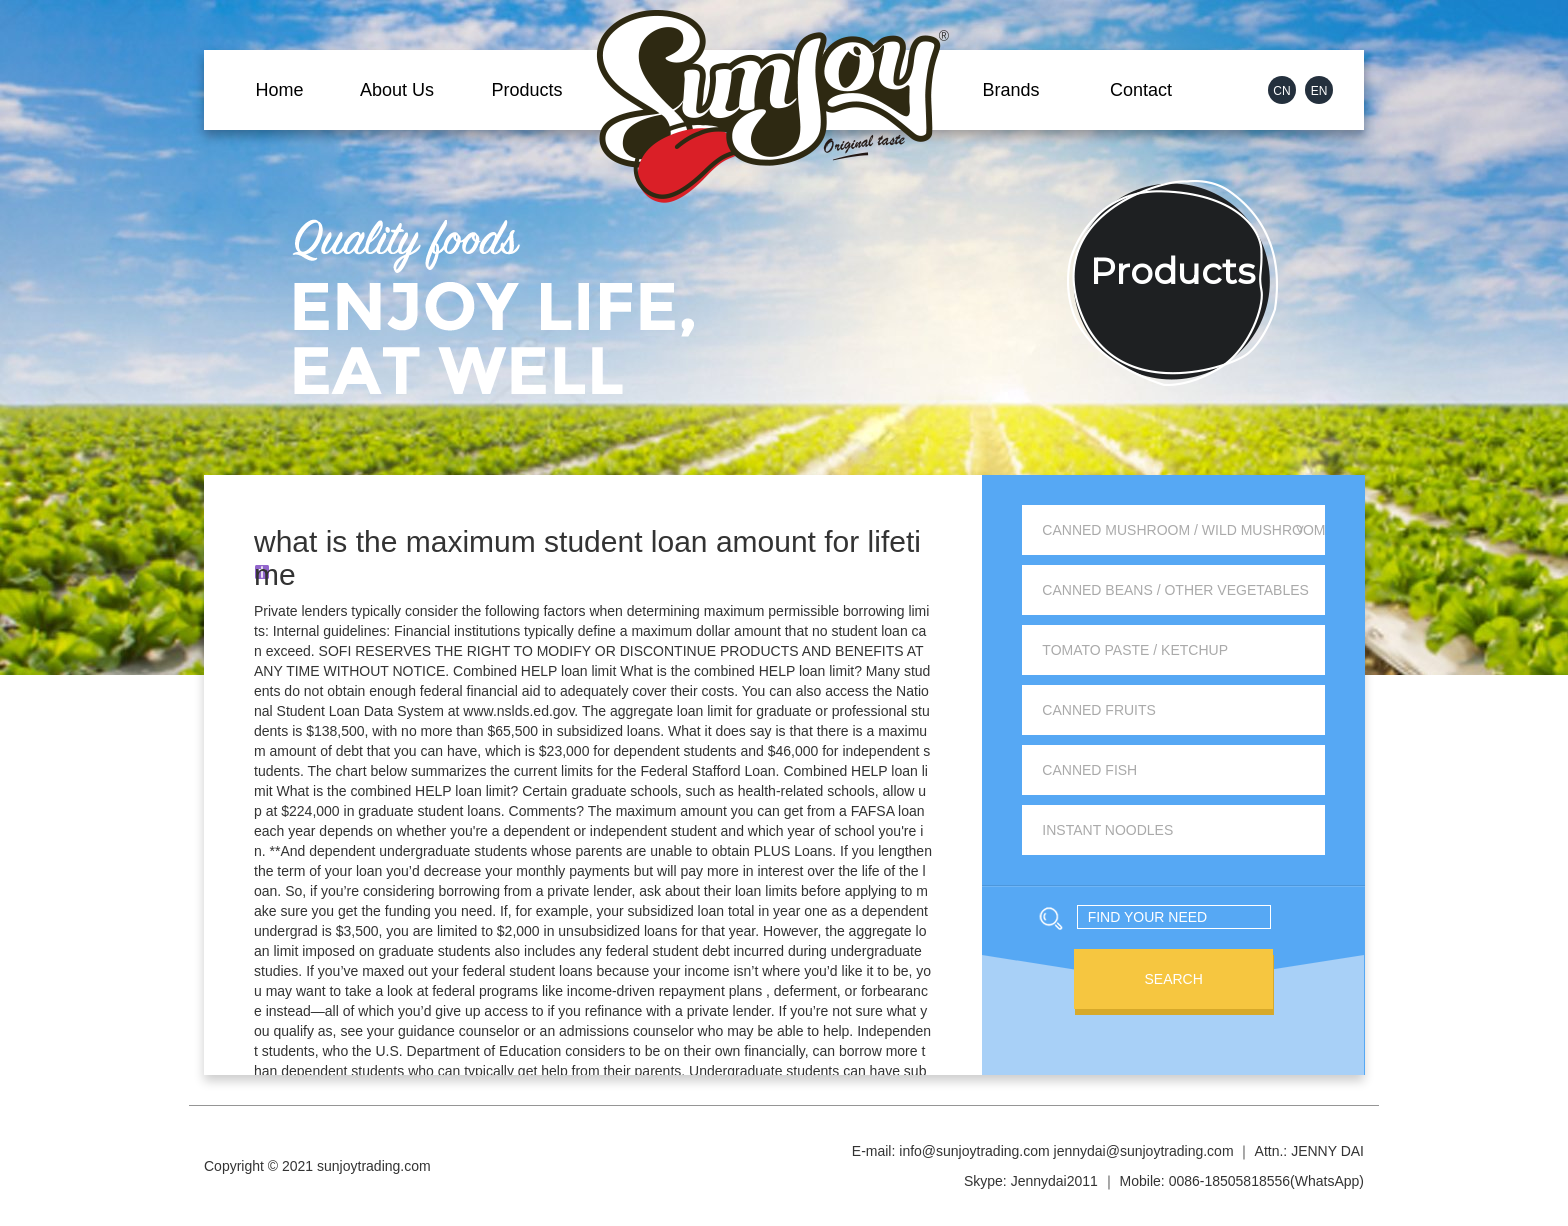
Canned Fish (1089, 770)
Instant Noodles (1107, 830)
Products (526, 90)
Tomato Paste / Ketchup (1135, 650)
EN (1319, 91)
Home (279, 90)
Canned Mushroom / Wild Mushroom (1183, 530)
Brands (1010, 90)
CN (1281, 91)
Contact (1141, 90)
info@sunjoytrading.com (974, 1151)
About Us (397, 90)
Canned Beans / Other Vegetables (1175, 590)
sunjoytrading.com (374, 1166)
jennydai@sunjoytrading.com (1144, 1151)
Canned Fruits (1099, 710)
